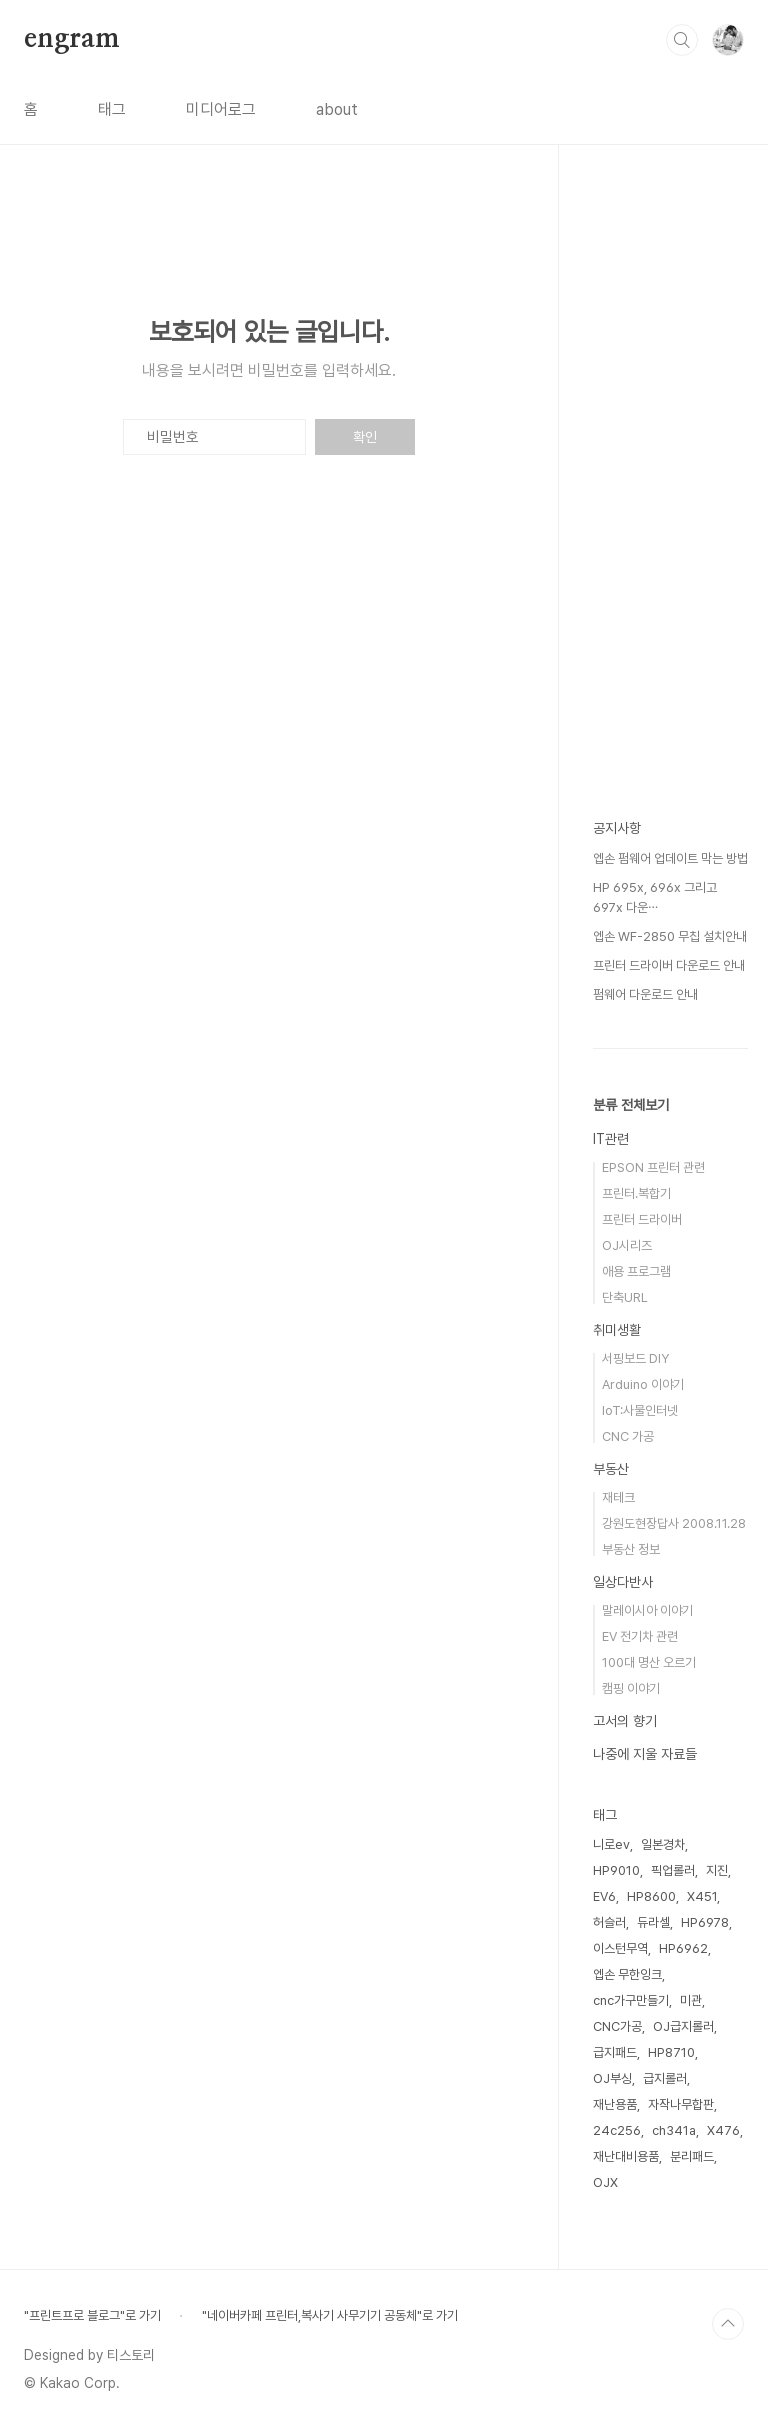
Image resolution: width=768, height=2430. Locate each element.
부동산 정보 (631, 1549)
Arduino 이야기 (643, 1384)
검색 (682, 40)
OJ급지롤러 (683, 2026)
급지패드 (615, 2052)
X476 (723, 2130)
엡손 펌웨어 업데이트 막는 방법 (670, 858)
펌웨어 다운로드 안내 (645, 994)
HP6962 (683, 1948)
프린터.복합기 (636, 1193)
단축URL (625, 1297)
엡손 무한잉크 (627, 1974)
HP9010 (616, 1870)
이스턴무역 (620, 1948)
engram (72, 39)
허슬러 (609, 1922)
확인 (365, 437)
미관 (691, 2000)
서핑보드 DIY (635, 1358)
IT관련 (611, 1139)
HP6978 (705, 1922)
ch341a (674, 2130)
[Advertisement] (670, 520)
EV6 (604, 1896)
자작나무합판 (681, 2104)
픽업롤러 (673, 1870)
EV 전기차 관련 (640, 1636)
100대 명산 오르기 (649, 1662)
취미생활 (617, 1330)
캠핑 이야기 (631, 1688)
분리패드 (692, 2156)
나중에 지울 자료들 (645, 1754)
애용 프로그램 (636, 1271)
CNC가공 (617, 2026)
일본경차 (663, 1844)
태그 (112, 109)
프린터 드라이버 (642, 1219)
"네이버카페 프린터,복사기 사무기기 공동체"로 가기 (330, 2315)
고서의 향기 (625, 1721)
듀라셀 (653, 1922)
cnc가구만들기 (631, 2000)
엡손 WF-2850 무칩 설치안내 (670, 936)
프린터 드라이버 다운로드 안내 (669, 965)
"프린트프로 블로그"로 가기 (92, 2315)
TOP (728, 2324)
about (337, 109)
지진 (717, 1870)
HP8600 (651, 1896)
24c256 (617, 2130)
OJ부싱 (612, 2078)
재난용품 (615, 2104)
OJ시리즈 (627, 1245)
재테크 (618, 1497)
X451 (702, 1896)
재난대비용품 (626, 2156)
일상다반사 (623, 1582)
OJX (605, 2182)
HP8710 (671, 2052)
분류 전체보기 (631, 1105)
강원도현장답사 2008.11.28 (674, 1523)
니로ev (611, 1844)
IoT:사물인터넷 (640, 1410)
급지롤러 (665, 2078)
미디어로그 (221, 109)
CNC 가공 (628, 1436)
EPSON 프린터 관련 (653, 1167)
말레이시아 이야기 (647, 1610)
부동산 (611, 1469)
